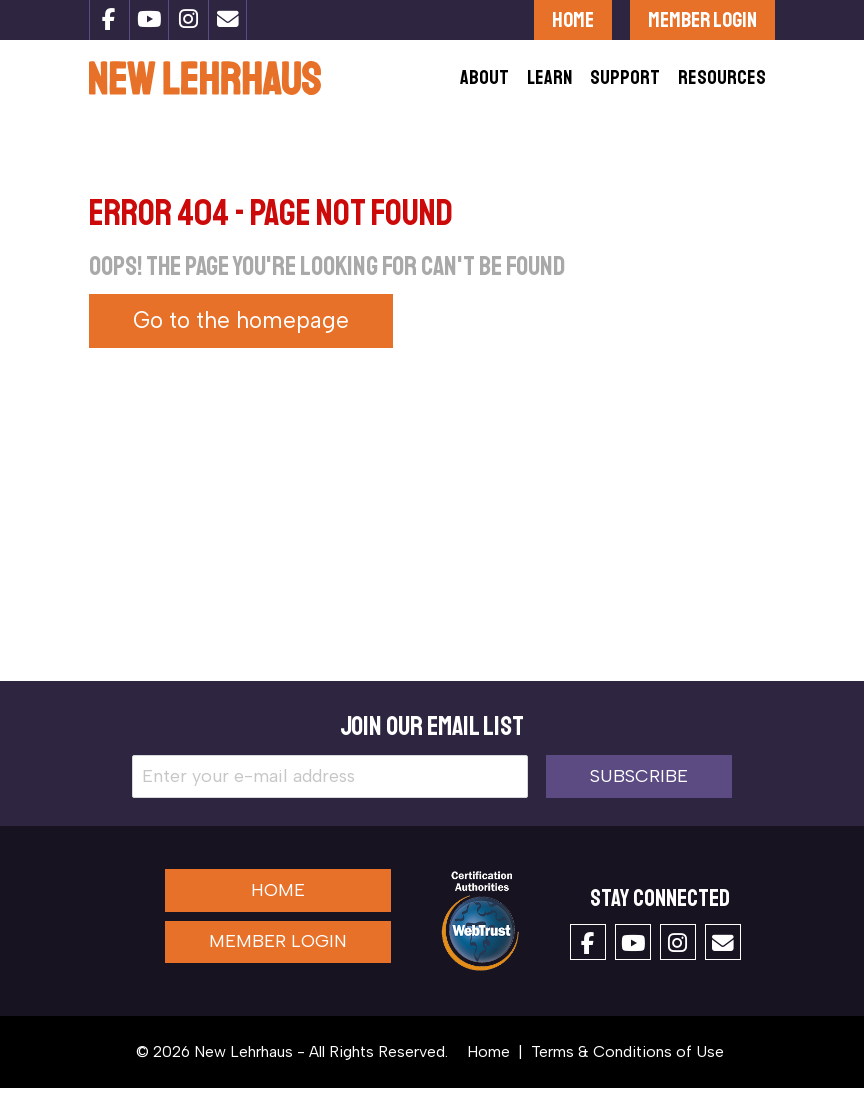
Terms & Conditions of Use (627, 1056)
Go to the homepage (241, 326)
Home (573, 19)
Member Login (702, 19)
